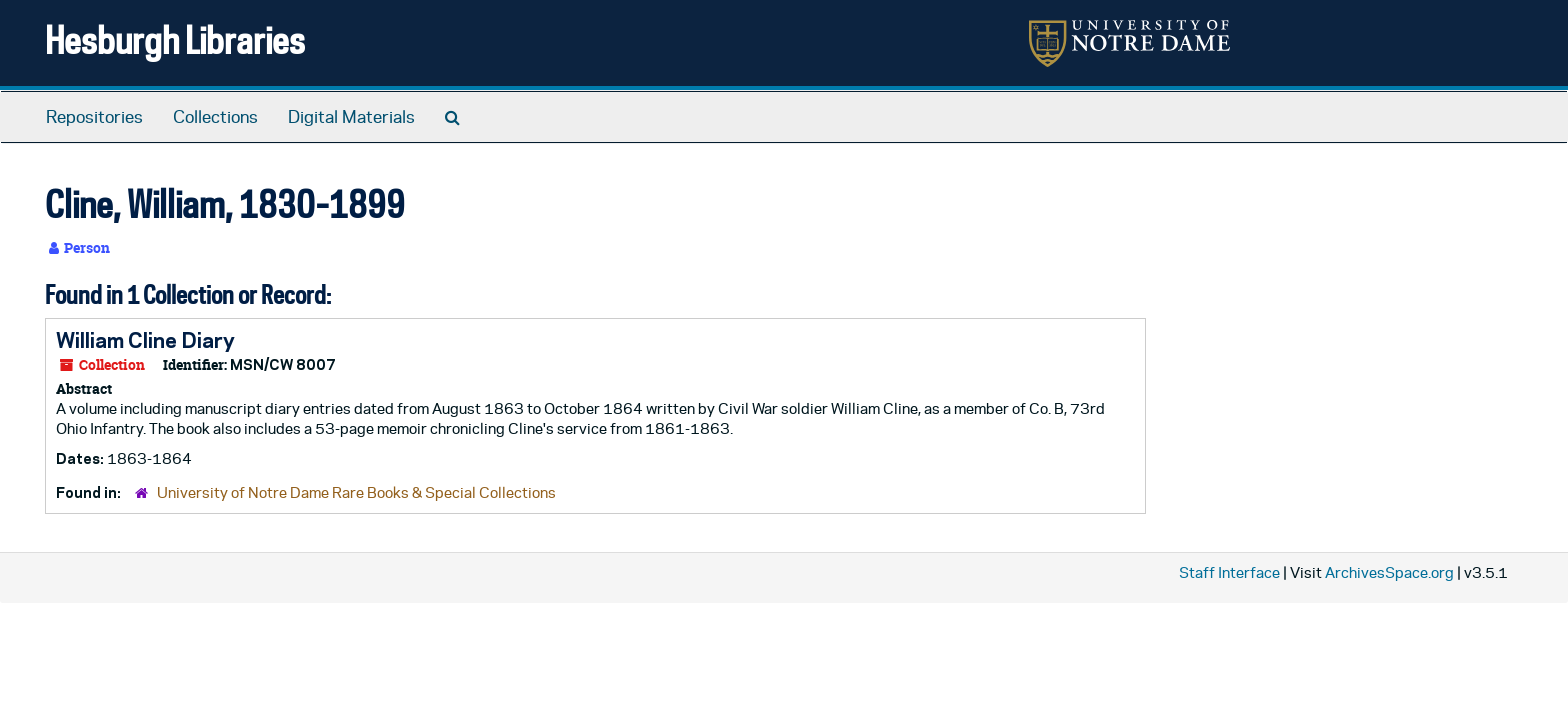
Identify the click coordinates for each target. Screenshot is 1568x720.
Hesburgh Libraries (175, 39)
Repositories (94, 117)
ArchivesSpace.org (1389, 572)
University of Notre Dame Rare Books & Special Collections (356, 492)
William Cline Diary (145, 340)
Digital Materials (351, 117)
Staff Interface (1229, 572)
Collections (215, 117)
